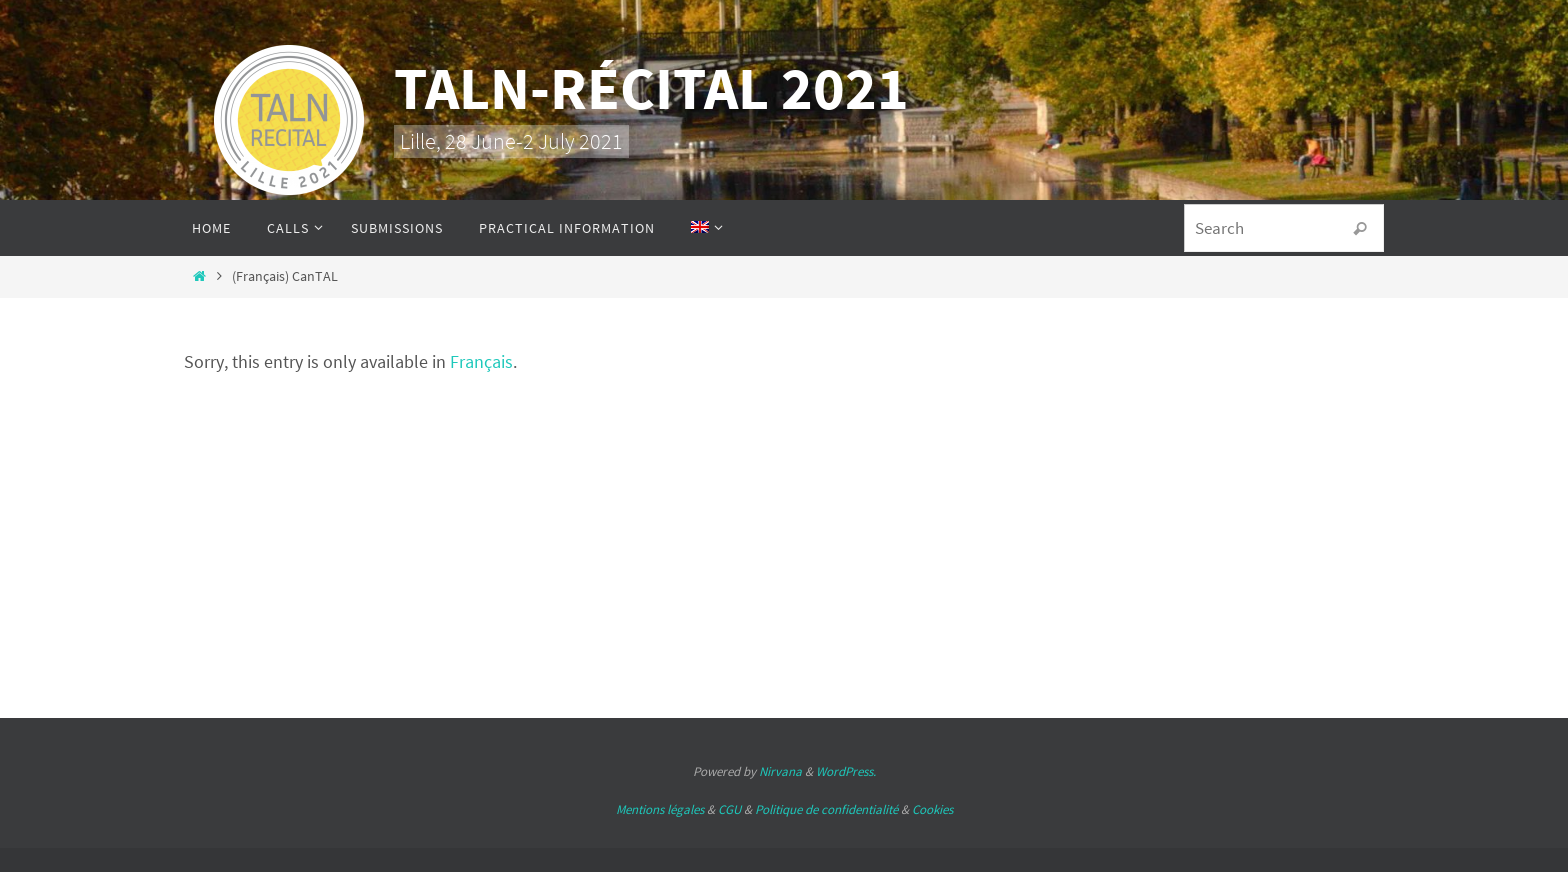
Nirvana (780, 771)
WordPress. (846, 771)
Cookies (932, 809)
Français (481, 361)
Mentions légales (660, 809)
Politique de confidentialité (826, 809)
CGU (729, 809)
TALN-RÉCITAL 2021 (651, 87)
